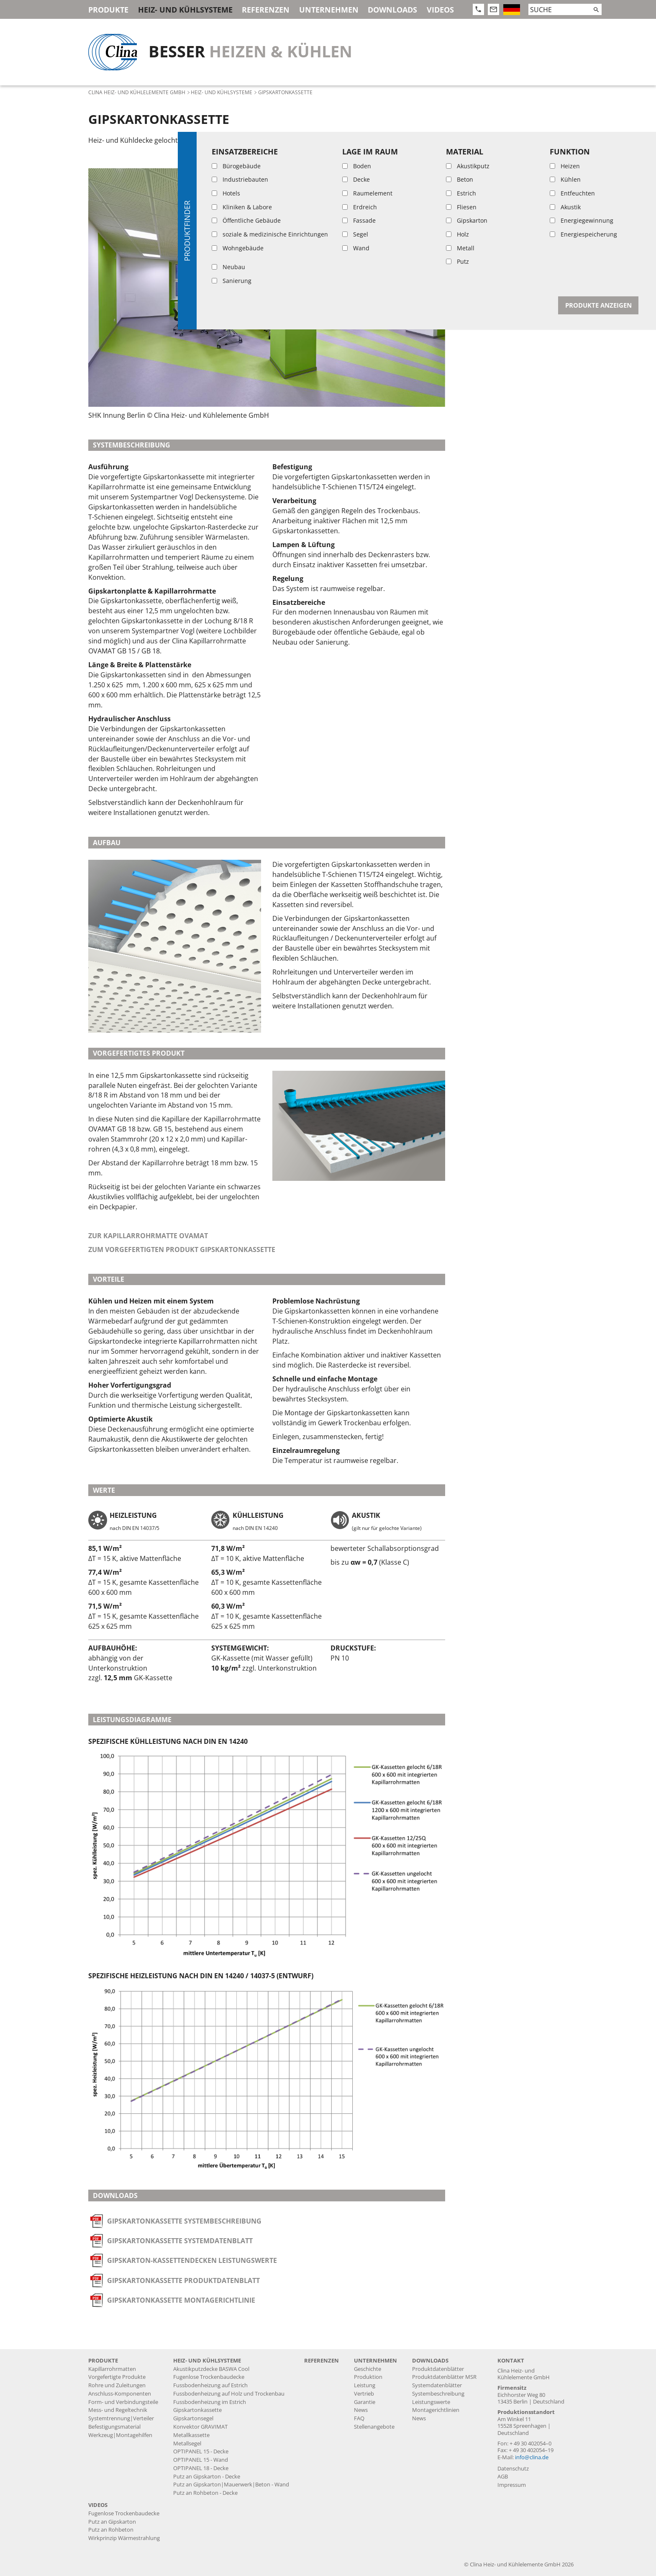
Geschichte (367, 2369)
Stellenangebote (374, 2426)
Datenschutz (513, 2468)
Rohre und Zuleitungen (117, 2385)
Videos (440, 10)
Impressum (511, 2485)
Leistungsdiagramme (500, 215)
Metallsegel (187, 2443)
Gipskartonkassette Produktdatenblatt (183, 2280)
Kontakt (510, 2360)
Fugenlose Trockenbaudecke (208, 2377)
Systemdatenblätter (437, 2385)
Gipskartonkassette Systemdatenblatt (180, 2240)
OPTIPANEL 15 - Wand (200, 2459)
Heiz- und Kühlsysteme (185, 10)
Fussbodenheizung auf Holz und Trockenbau (228, 2393)
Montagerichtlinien (435, 2410)
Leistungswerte (431, 2402)
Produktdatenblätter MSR (444, 2377)
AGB (502, 2476)
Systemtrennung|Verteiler (121, 2418)
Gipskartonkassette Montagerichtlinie (181, 2300)
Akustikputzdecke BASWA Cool (211, 2369)
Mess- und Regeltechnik (117, 2410)
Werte (468, 200)
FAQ (359, 2418)
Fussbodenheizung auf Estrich (210, 2385)
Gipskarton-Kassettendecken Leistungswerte (192, 2260)
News (361, 2410)
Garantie (364, 2402)
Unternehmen (329, 10)
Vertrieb (364, 2393)
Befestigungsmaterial (114, 2426)
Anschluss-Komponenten (119, 2393)
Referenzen (266, 10)
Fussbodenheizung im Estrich (209, 2402)
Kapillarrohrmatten (112, 2369)
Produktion (368, 2377)
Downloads (392, 10)
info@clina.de (531, 2457)
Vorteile (474, 185)
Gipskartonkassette (197, 2410)
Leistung (364, 2385)
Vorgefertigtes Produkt (507, 170)
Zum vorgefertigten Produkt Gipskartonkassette (181, 1249)
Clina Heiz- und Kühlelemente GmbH (136, 92)
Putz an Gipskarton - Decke (206, 2476)
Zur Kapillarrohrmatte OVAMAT (148, 1235)
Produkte (108, 10)
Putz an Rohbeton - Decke (205, 2492)
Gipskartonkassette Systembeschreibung (184, 2221)
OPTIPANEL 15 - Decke (200, 2451)
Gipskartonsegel (193, 2418)
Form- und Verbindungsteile (123, 2402)
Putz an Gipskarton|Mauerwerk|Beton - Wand (231, 2484)
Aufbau (471, 154)
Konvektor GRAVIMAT (200, 2426)
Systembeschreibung (499, 139)
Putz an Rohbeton (110, 2529)
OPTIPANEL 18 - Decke (200, 2468)
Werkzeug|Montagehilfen (120, 2435)
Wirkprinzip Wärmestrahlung (124, 2538)
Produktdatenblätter (438, 2369)
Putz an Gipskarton (112, 2521)
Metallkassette (191, 2435)
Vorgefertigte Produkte (117, 2377)
